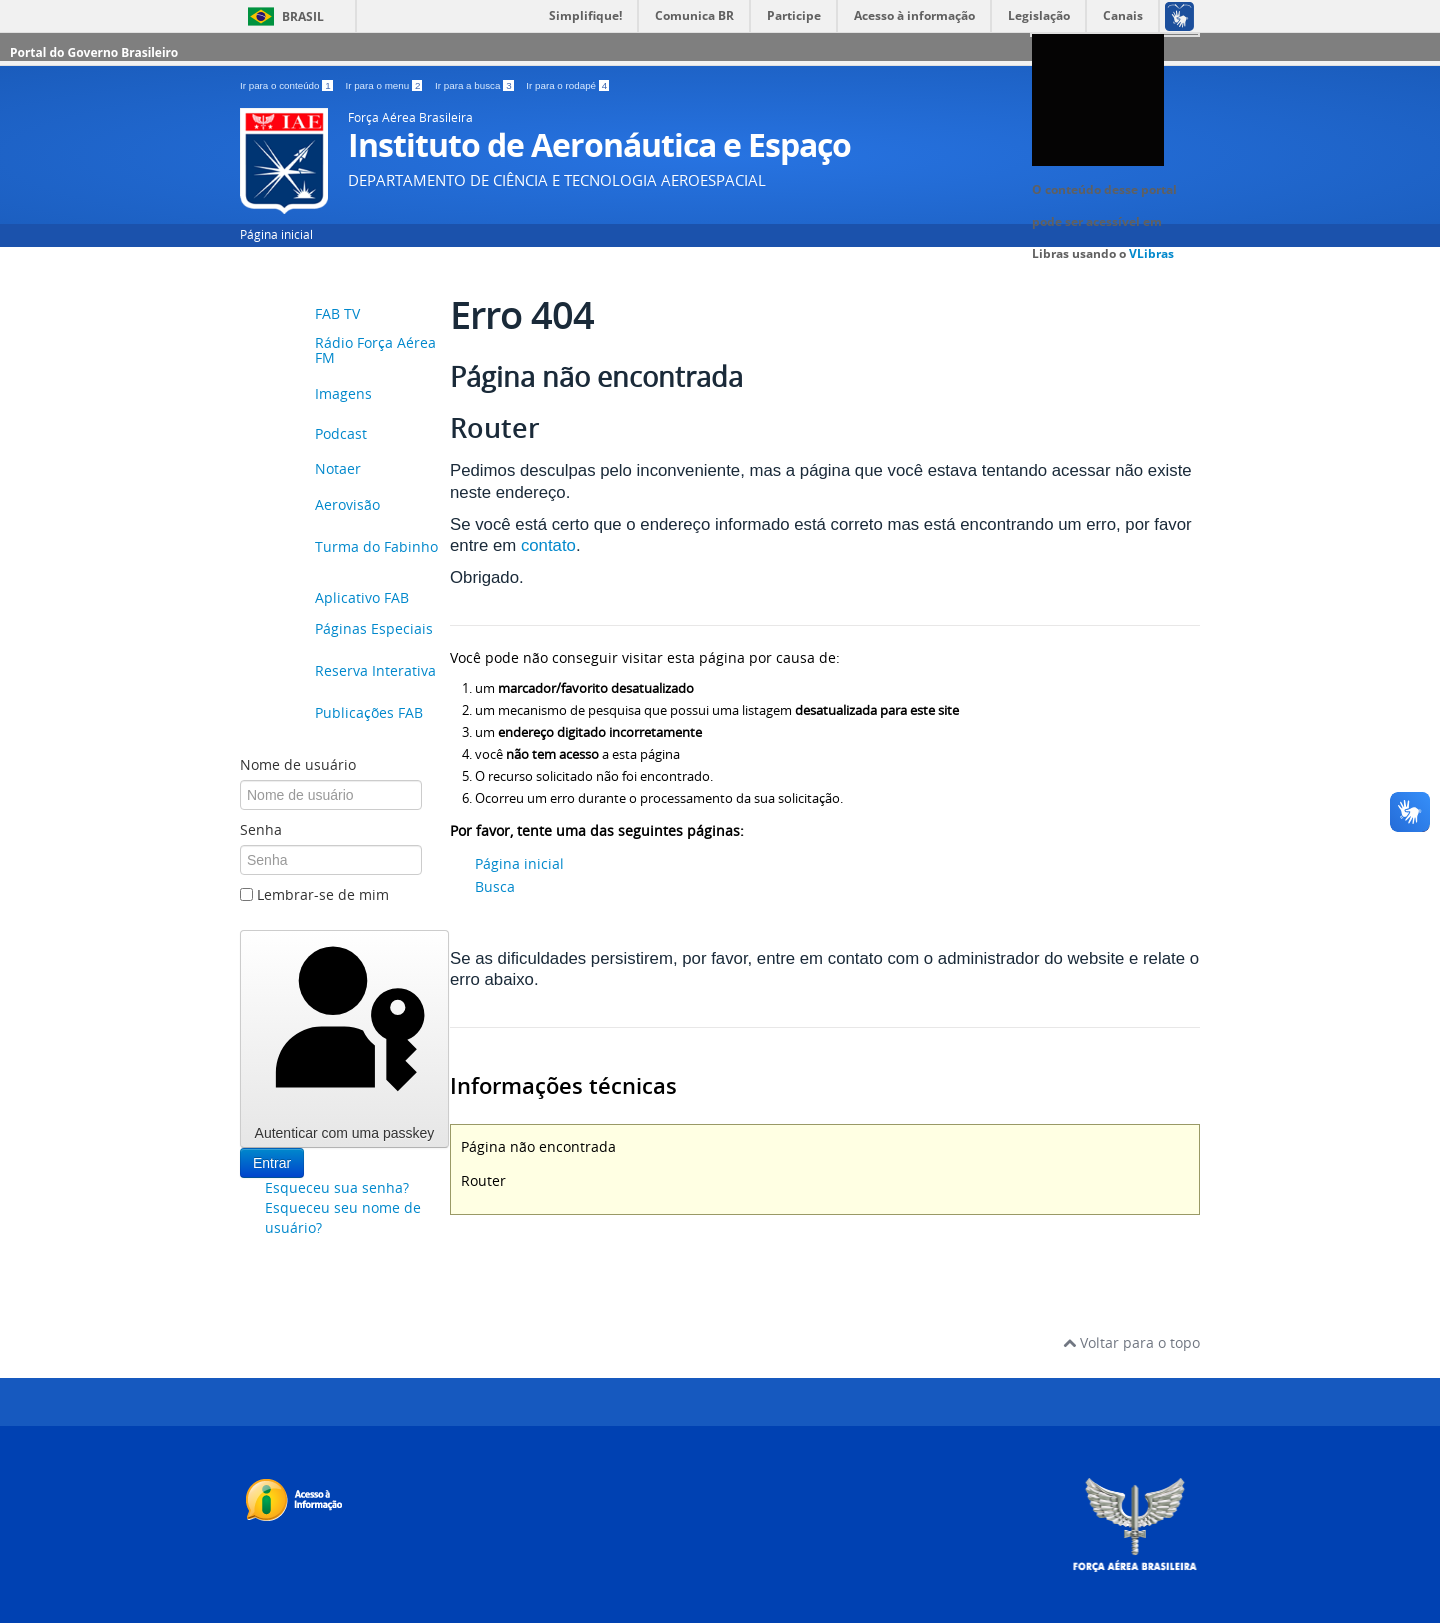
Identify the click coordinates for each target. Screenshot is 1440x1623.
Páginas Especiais (374, 629)
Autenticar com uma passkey (344, 1038)
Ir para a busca (475, 85)
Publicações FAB (369, 713)
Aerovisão (347, 505)
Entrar (272, 1163)
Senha (261, 829)
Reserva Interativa (375, 671)
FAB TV (337, 313)
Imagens (343, 393)
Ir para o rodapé (567, 85)
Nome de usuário (298, 764)
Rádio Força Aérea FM (375, 351)
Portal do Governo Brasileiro (94, 52)
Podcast (341, 433)
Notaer (338, 468)
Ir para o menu (385, 85)
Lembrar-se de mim (323, 894)
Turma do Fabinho (376, 547)
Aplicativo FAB (362, 597)
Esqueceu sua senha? (337, 1187)
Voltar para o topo (1131, 1342)
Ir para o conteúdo (287, 85)
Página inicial (276, 234)
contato (548, 545)
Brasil (303, 16)
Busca (495, 886)
